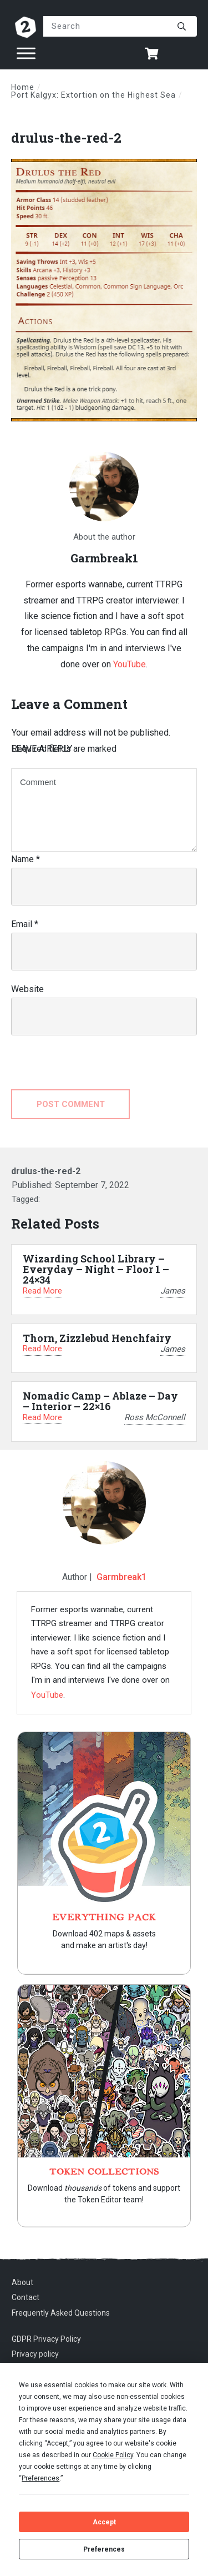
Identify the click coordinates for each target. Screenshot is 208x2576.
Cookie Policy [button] (113, 2455)
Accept (104, 2522)
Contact (25, 2297)
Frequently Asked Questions (61, 2312)
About (22, 2282)
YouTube (129, 664)
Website (27, 989)
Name (25, 859)
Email (24, 924)
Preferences (104, 2549)
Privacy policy (35, 2353)
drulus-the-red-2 (66, 138)
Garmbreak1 (121, 1577)
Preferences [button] (40, 2478)
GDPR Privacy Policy (46, 2338)
